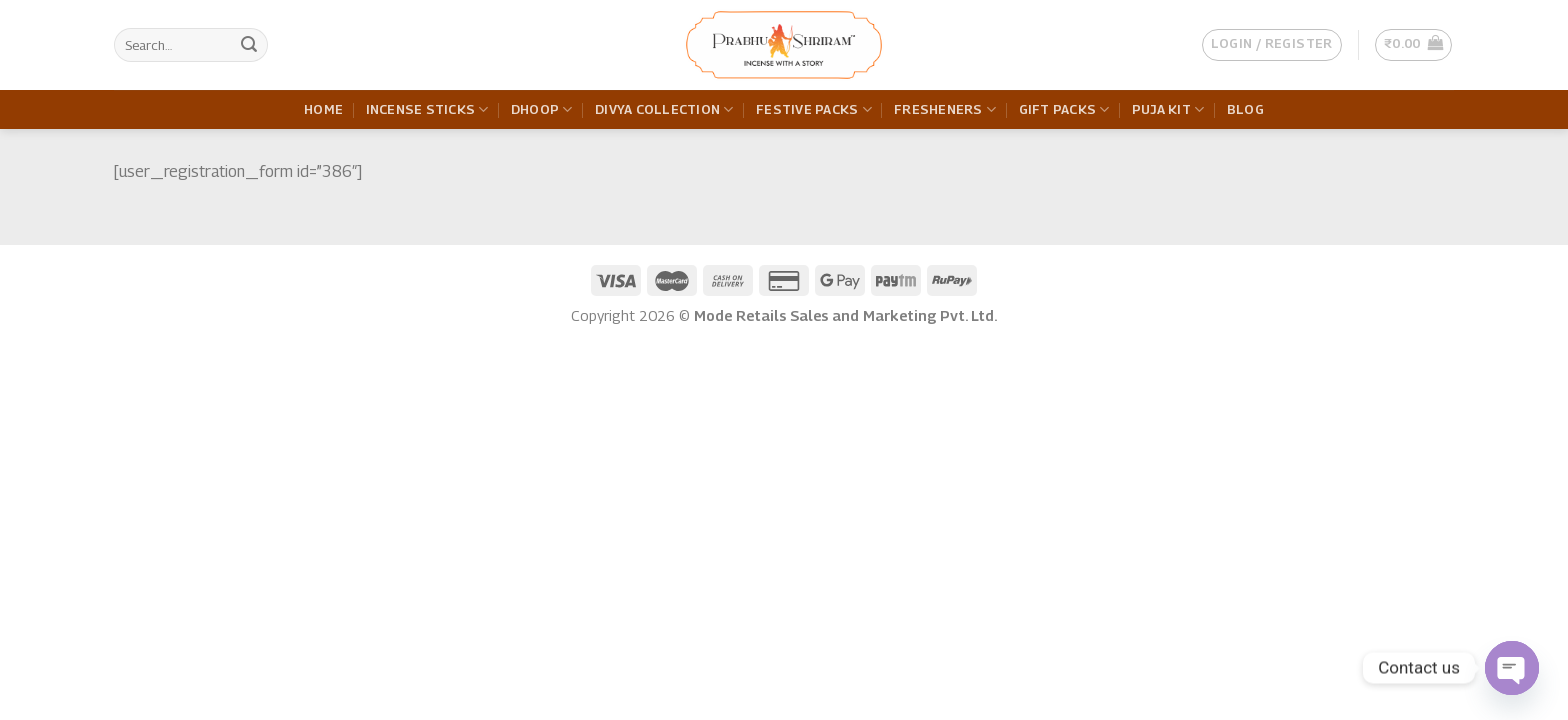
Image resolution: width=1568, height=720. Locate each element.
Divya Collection (664, 109)
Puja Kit (1168, 109)
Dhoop (542, 109)
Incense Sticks (427, 109)
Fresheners (945, 109)
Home (323, 109)
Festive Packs (814, 109)
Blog (1245, 109)
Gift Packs (1064, 109)
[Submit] (249, 45)
